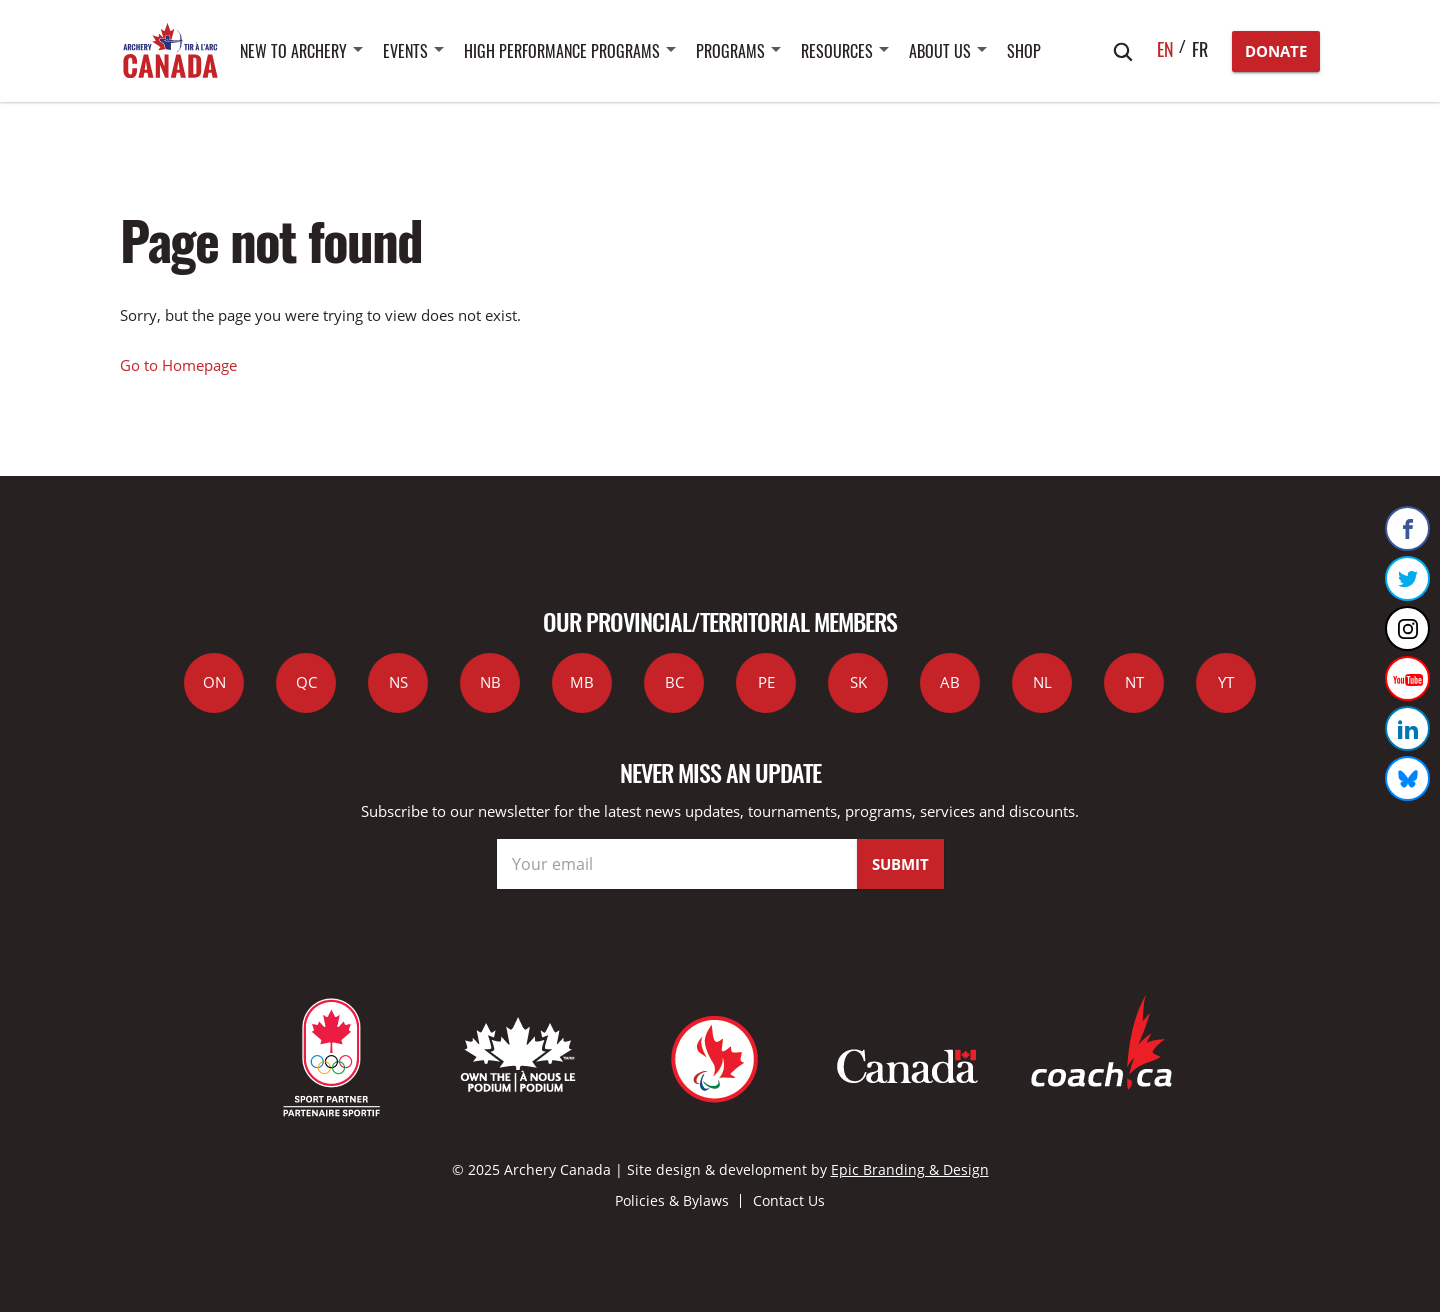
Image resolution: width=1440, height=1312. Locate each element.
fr (1200, 49)
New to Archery (293, 51)
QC (306, 682)
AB (950, 682)
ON (214, 682)
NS (398, 682)
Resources (837, 51)
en (1165, 49)
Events (405, 51)
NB (490, 682)
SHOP (1024, 51)
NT (1134, 682)
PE (766, 682)
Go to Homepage (178, 365)
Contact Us (789, 1200)
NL (1042, 682)
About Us (940, 51)
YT (1226, 682)
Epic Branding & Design (910, 1169)
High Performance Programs (562, 51)
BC (674, 682)
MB (582, 682)
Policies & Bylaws (672, 1200)
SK (858, 682)
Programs (730, 51)
